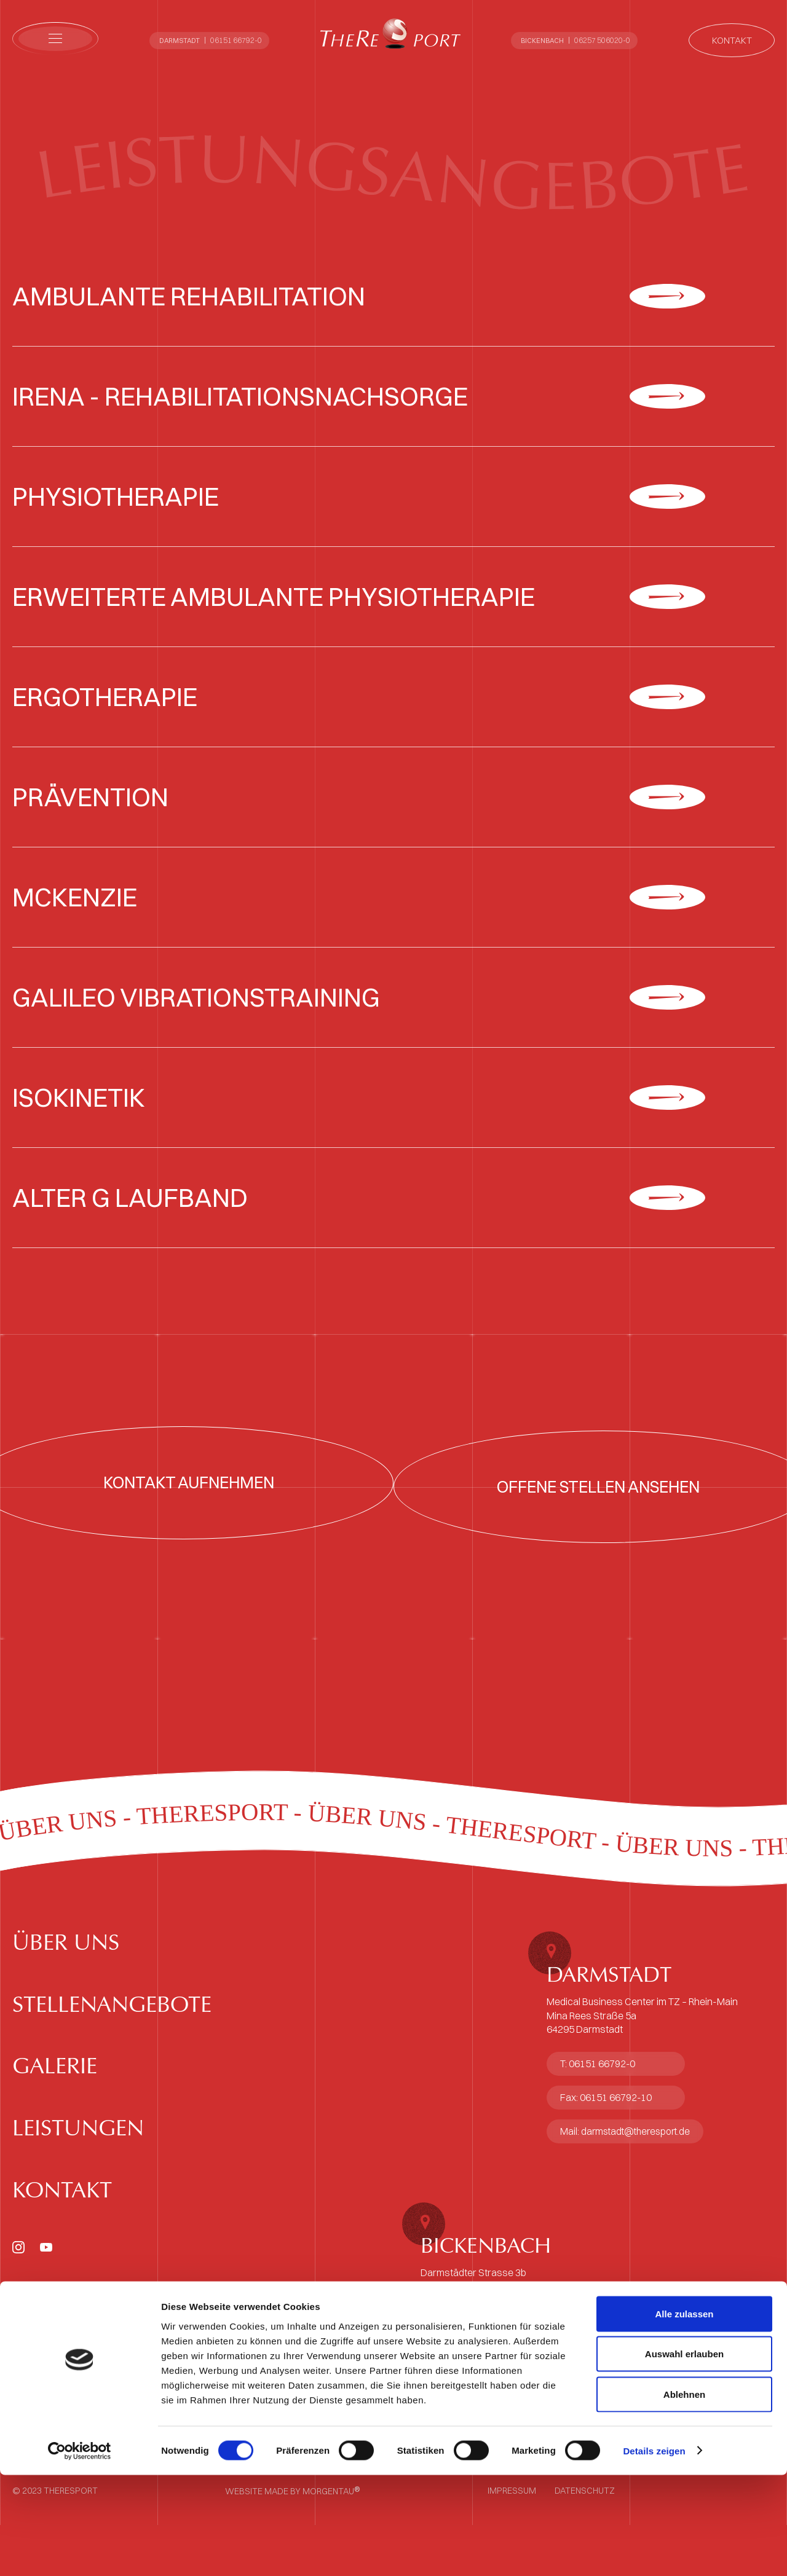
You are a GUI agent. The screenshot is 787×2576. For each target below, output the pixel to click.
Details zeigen (654, 2552)
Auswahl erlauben (684, 2455)
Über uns (80, 1998)
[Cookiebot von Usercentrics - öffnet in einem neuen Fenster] (79, 2552)
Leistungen (95, 2246)
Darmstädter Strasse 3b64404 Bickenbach (473, 2330)
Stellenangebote (137, 2081)
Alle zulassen (684, 2414)
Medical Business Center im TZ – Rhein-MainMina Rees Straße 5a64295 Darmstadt (642, 2066)
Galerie (66, 2163)
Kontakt (74, 2328)
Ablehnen (684, 2495)
